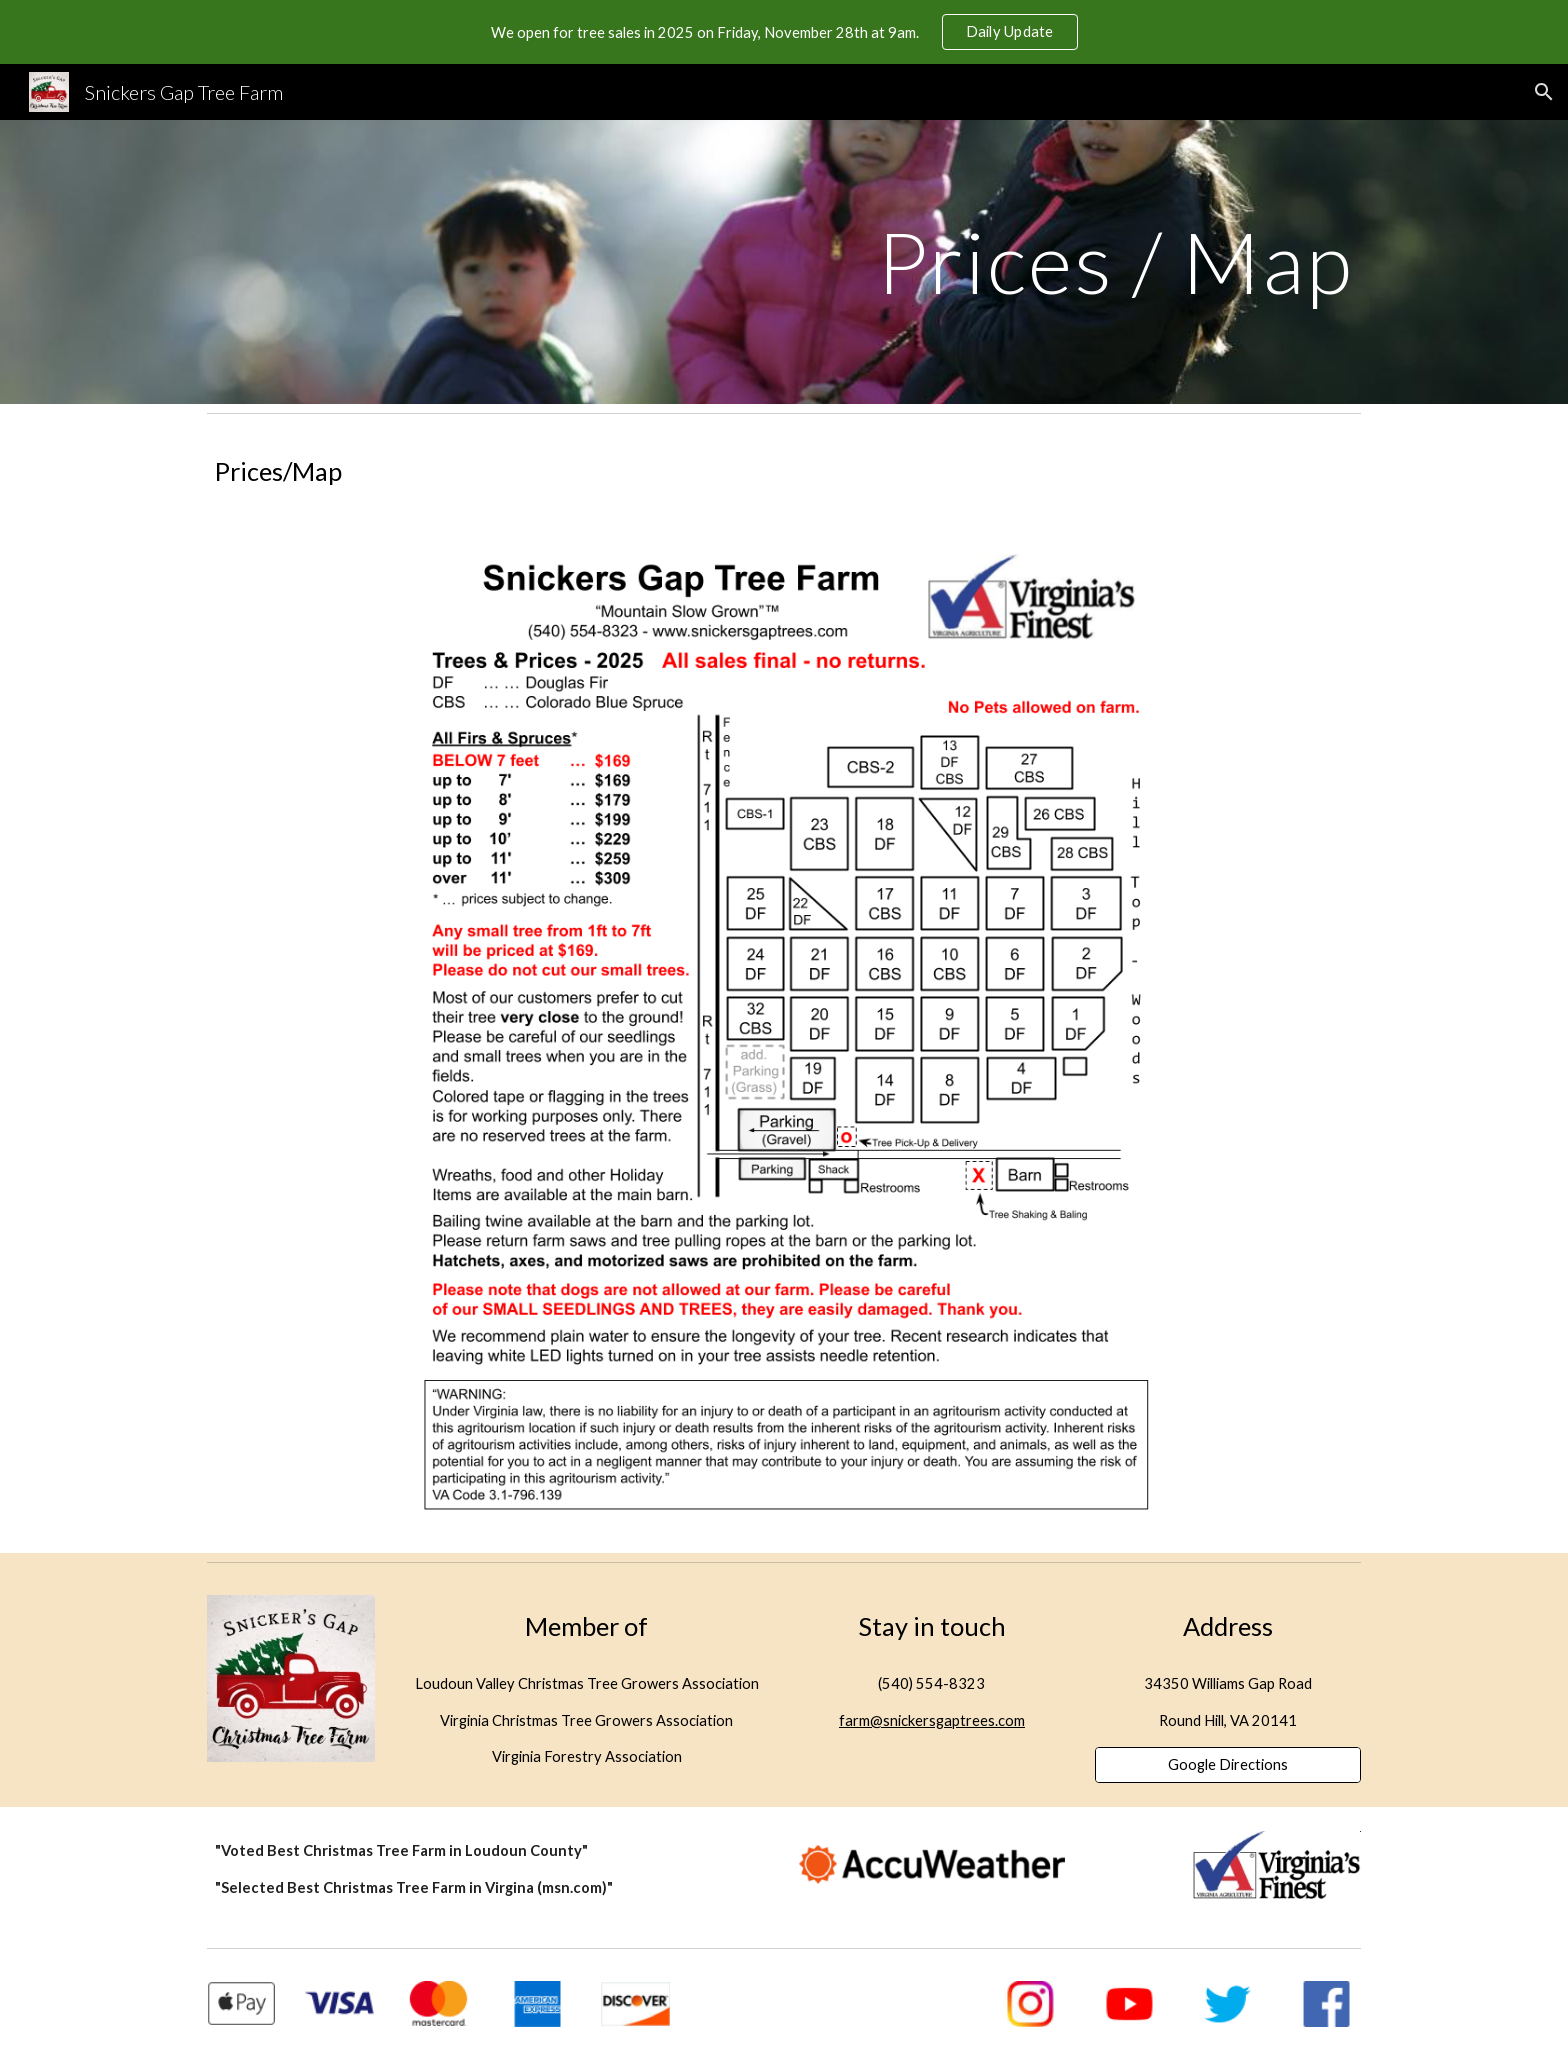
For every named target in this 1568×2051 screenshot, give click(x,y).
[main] (784, 261)
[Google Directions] (1228, 1765)
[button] (1544, 92)
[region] (784, 32)
